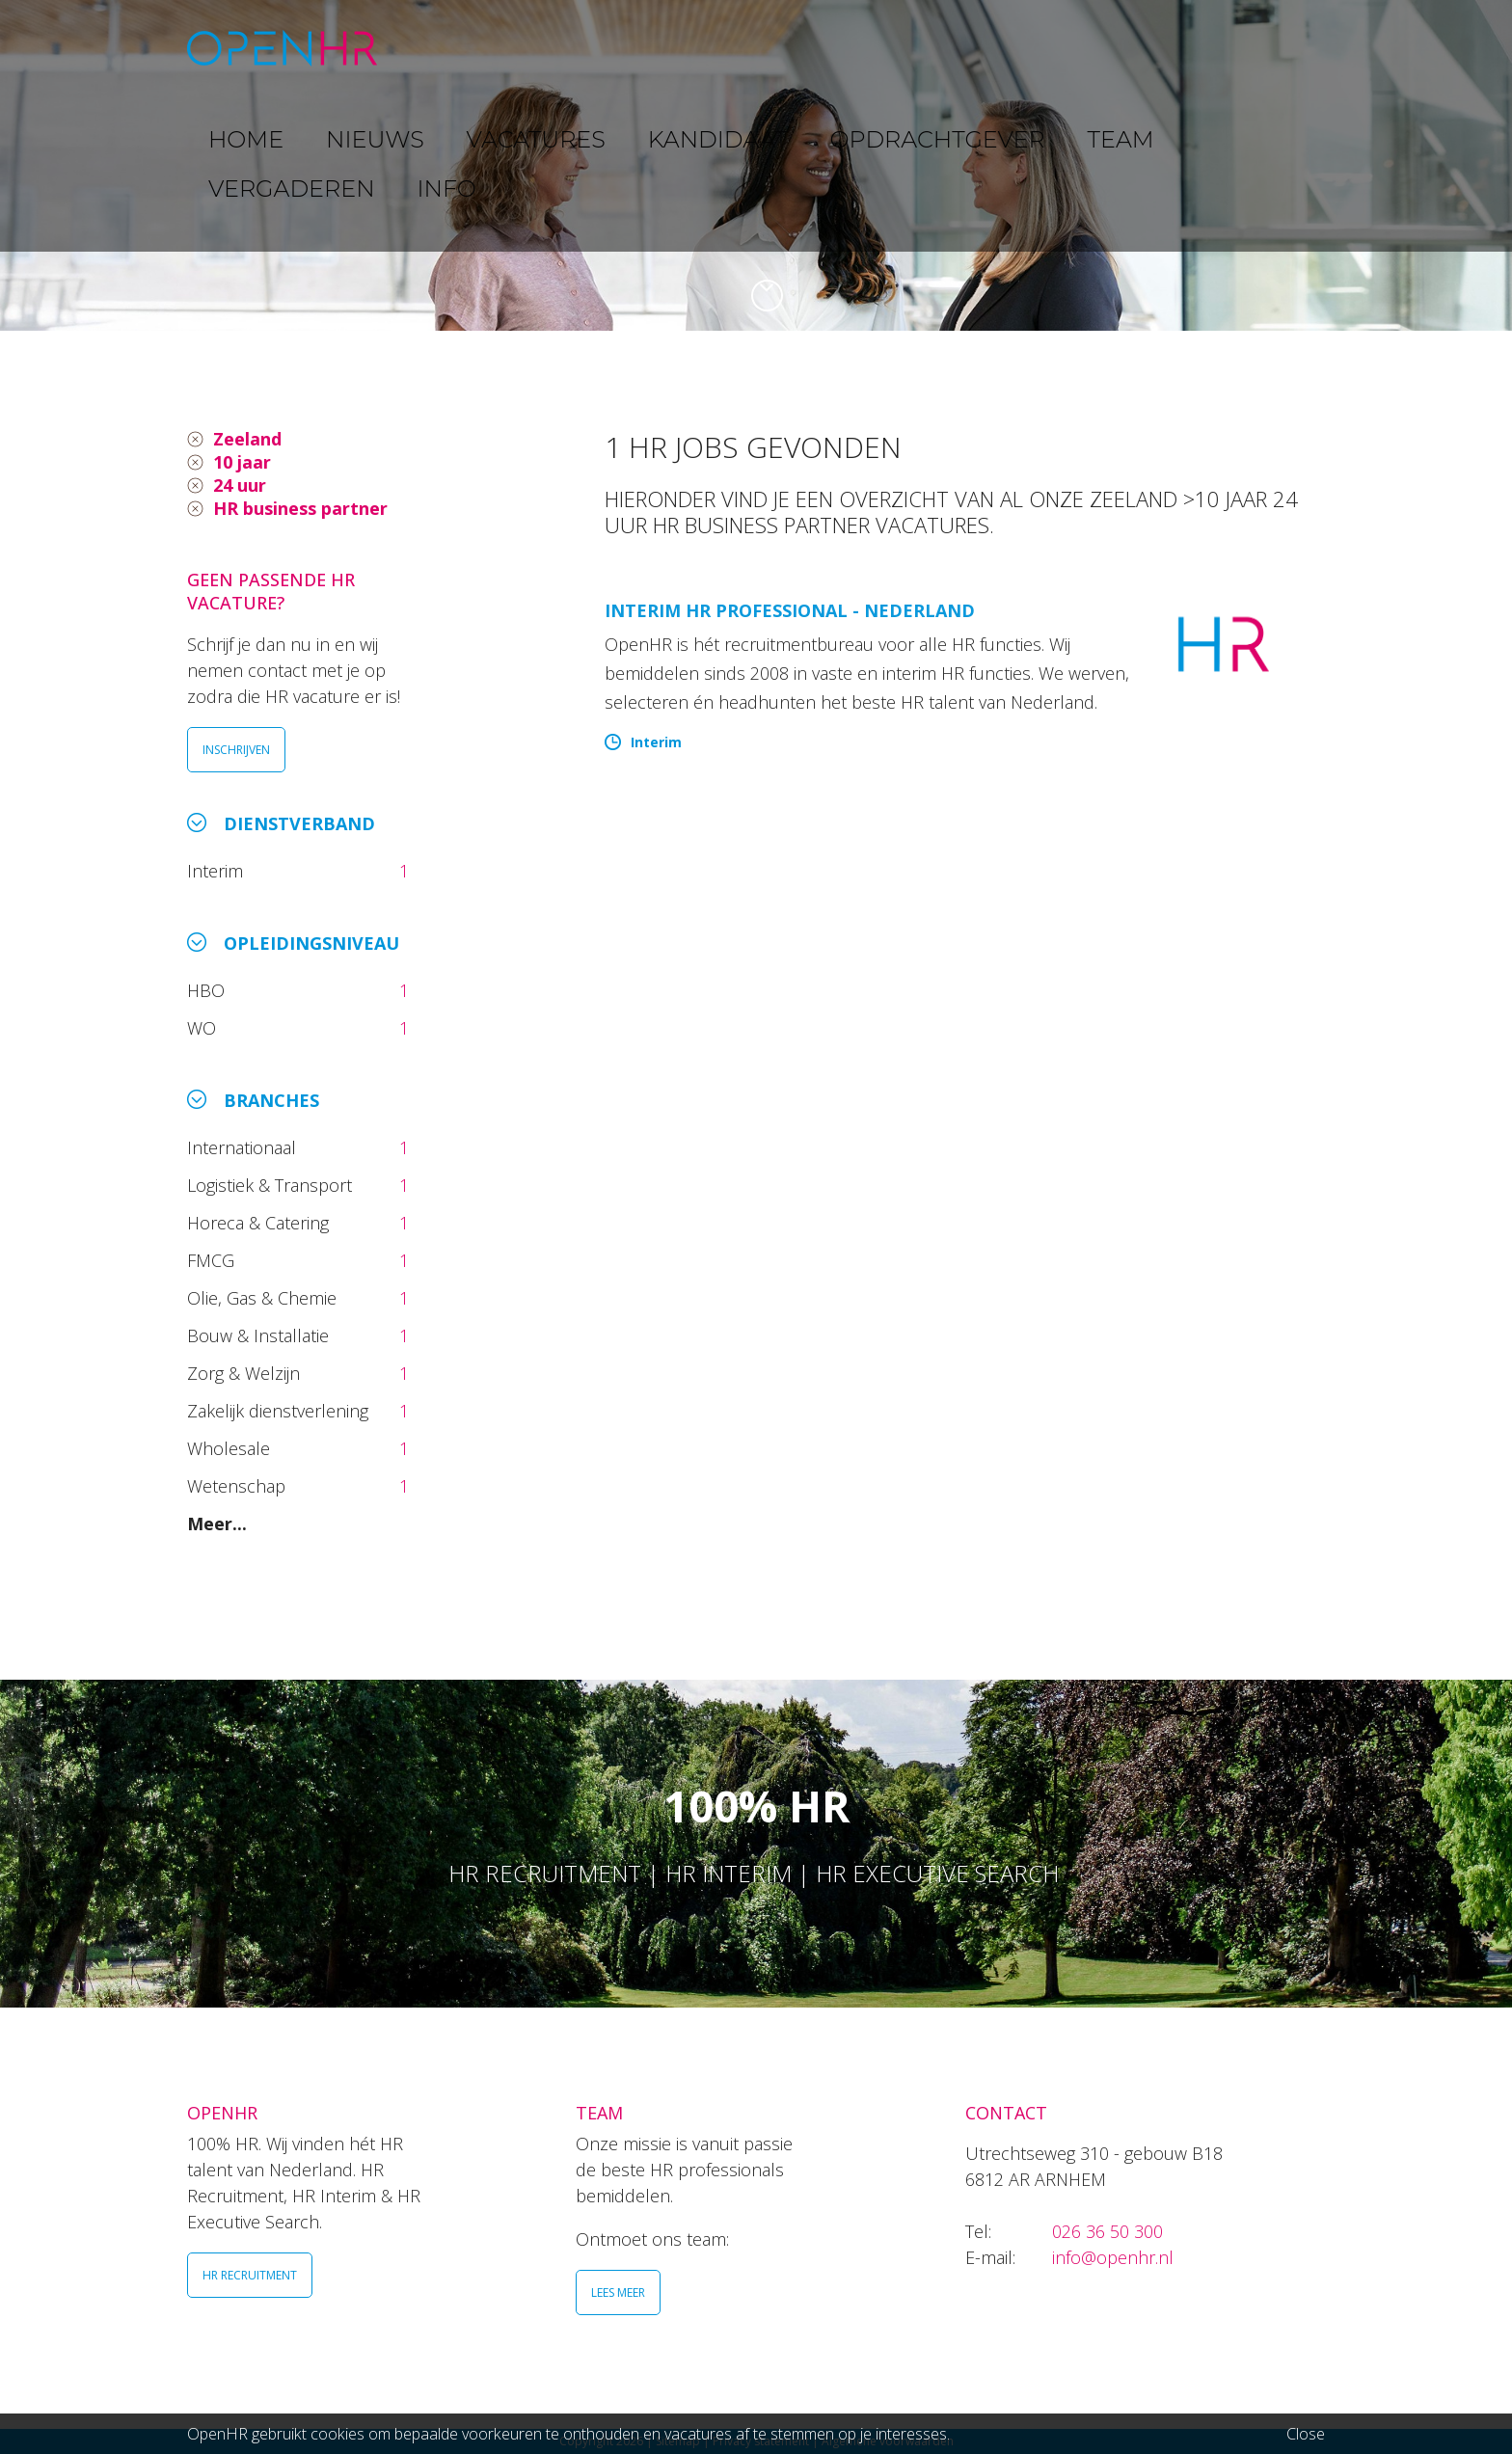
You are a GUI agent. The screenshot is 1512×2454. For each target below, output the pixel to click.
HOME (446, 48)
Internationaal (244, 1147)
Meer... (217, 1523)
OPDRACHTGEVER (920, 48)
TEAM (1045, 48)
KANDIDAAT (770, 48)
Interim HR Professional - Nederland (790, 610)
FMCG (213, 1260)
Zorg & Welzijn (246, 1373)
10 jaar (242, 461)
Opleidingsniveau (311, 943)
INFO (1261, 48)
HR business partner (300, 508)
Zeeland (247, 438)
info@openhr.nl (1113, 2257)
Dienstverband (299, 823)
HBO (208, 990)
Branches (271, 1100)
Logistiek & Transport (272, 1185)
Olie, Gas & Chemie (264, 1297)
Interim (220, 870)
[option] (756, 165)
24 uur (239, 485)
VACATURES (645, 48)
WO (204, 1027)
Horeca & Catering (260, 1222)
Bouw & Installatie (260, 1335)
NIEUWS (535, 48)
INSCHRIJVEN (236, 750)
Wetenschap (241, 1485)
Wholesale (231, 1448)
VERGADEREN (1154, 48)
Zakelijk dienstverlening (280, 1410)
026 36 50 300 (1107, 2231)
